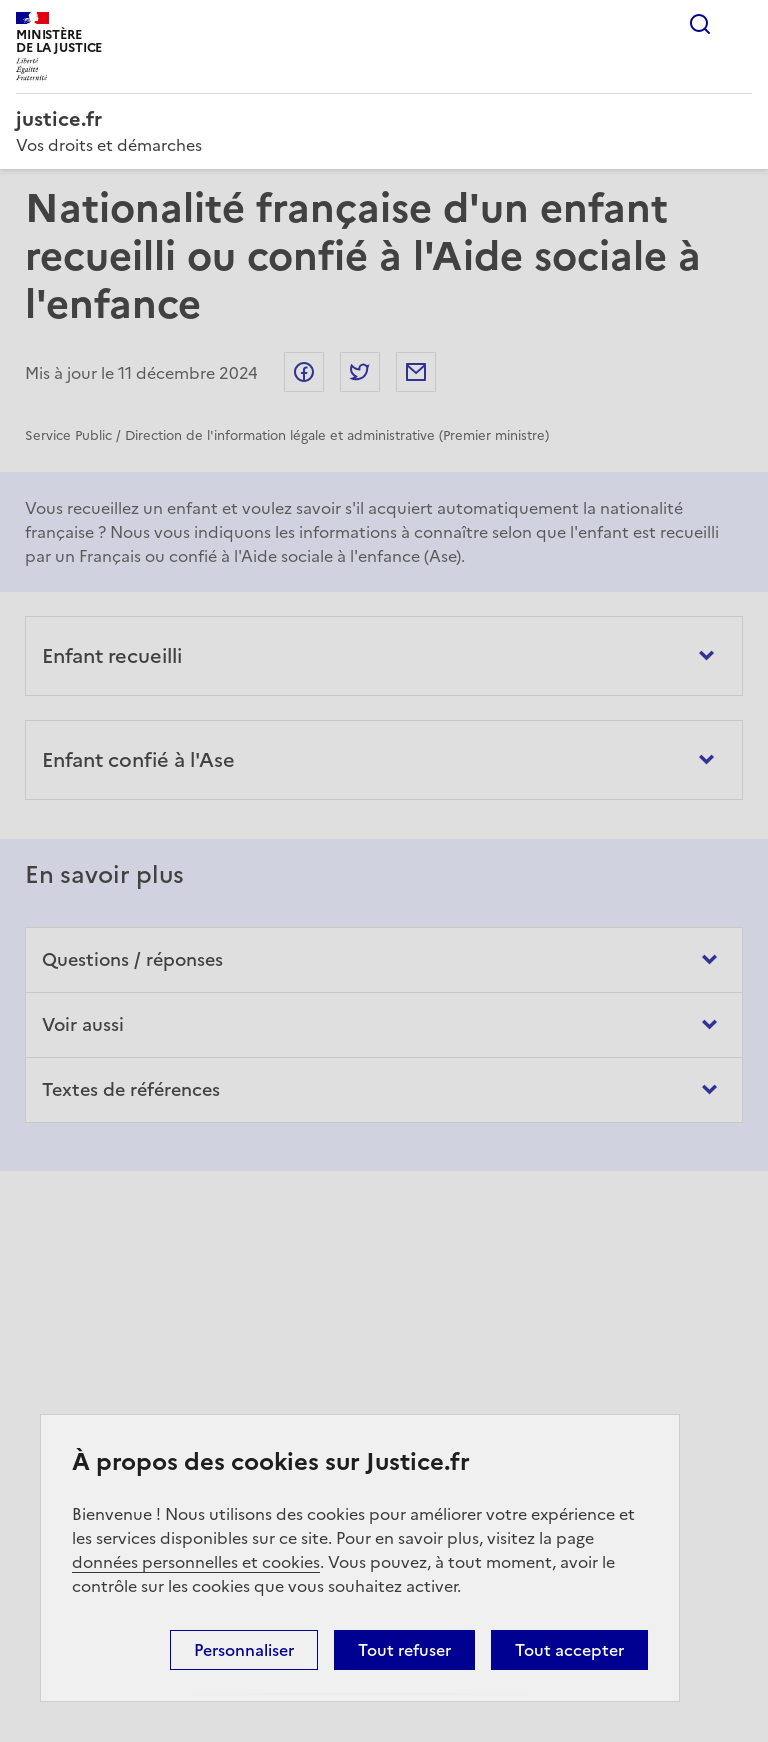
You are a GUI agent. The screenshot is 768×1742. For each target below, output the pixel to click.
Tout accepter (569, 1650)
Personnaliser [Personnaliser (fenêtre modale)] (244, 1650)
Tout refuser (404, 1650)
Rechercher (700, 24)
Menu (740, 24)
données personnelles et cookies (196, 1562)
